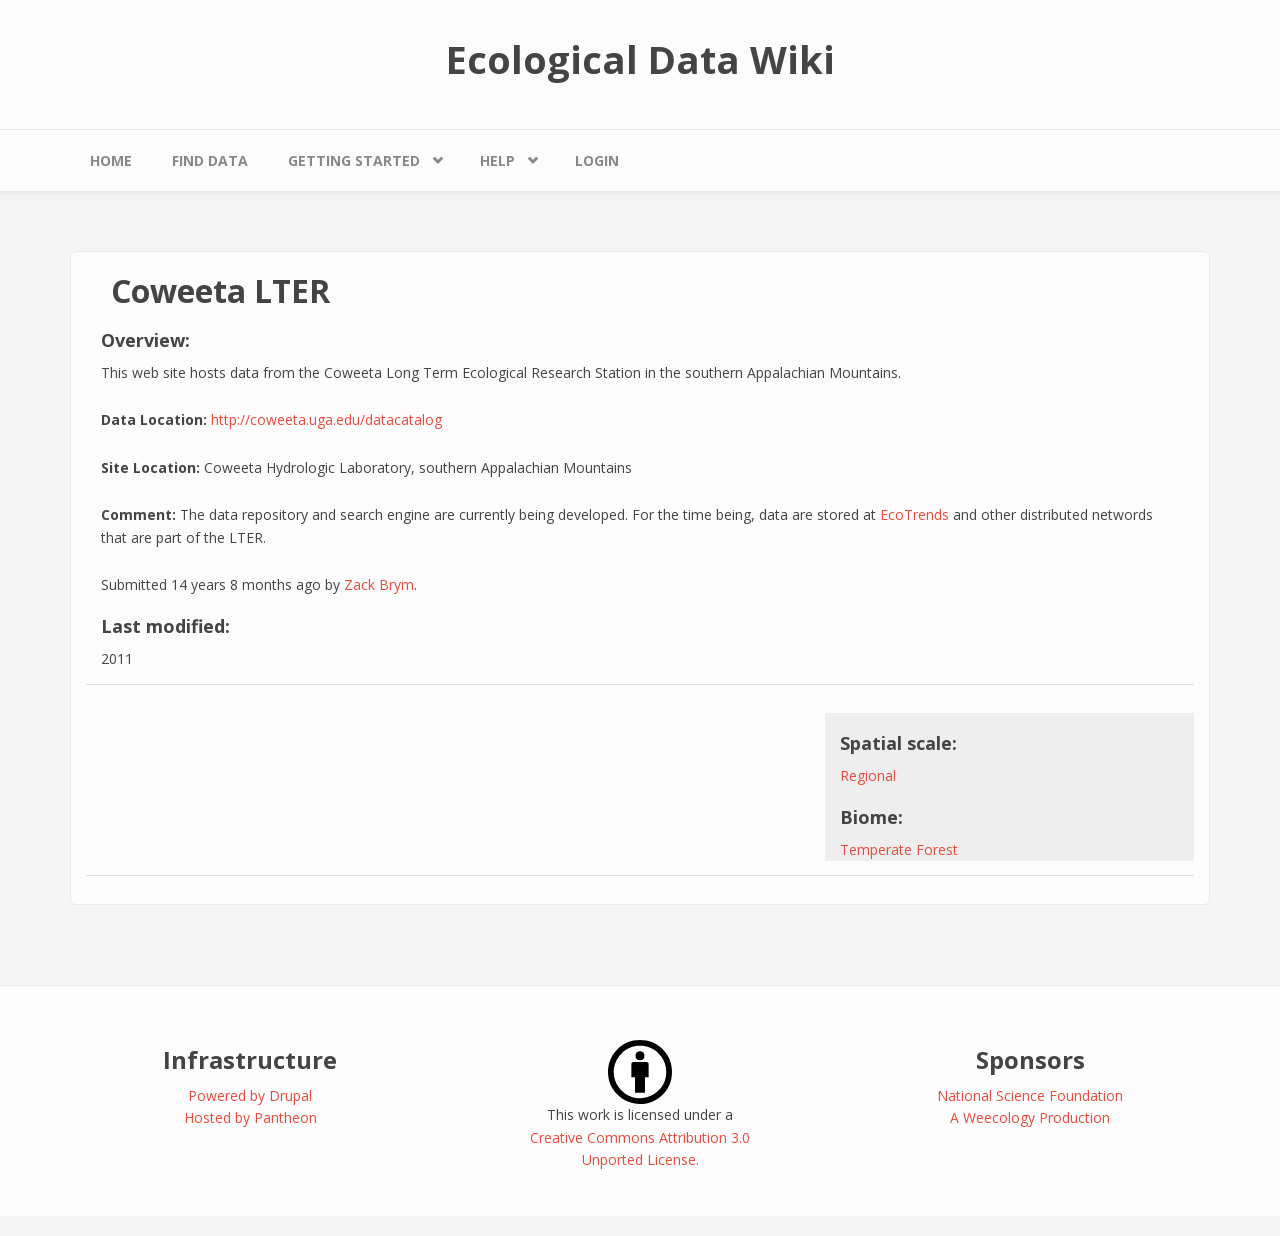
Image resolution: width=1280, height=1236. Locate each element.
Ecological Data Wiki (640, 59)
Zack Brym (379, 584)
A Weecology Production (1030, 1117)
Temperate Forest (899, 849)
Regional (868, 775)
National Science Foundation (1030, 1095)
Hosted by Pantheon (250, 1117)
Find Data (210, 160)
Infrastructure (250, 1059)
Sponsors (1030, 1059)
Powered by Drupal (250, 1095)
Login (597, 160)
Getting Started (354, 160)
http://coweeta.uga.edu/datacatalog (326, 419)
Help (497, 160)
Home (111, 160)
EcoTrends (914, 514)
